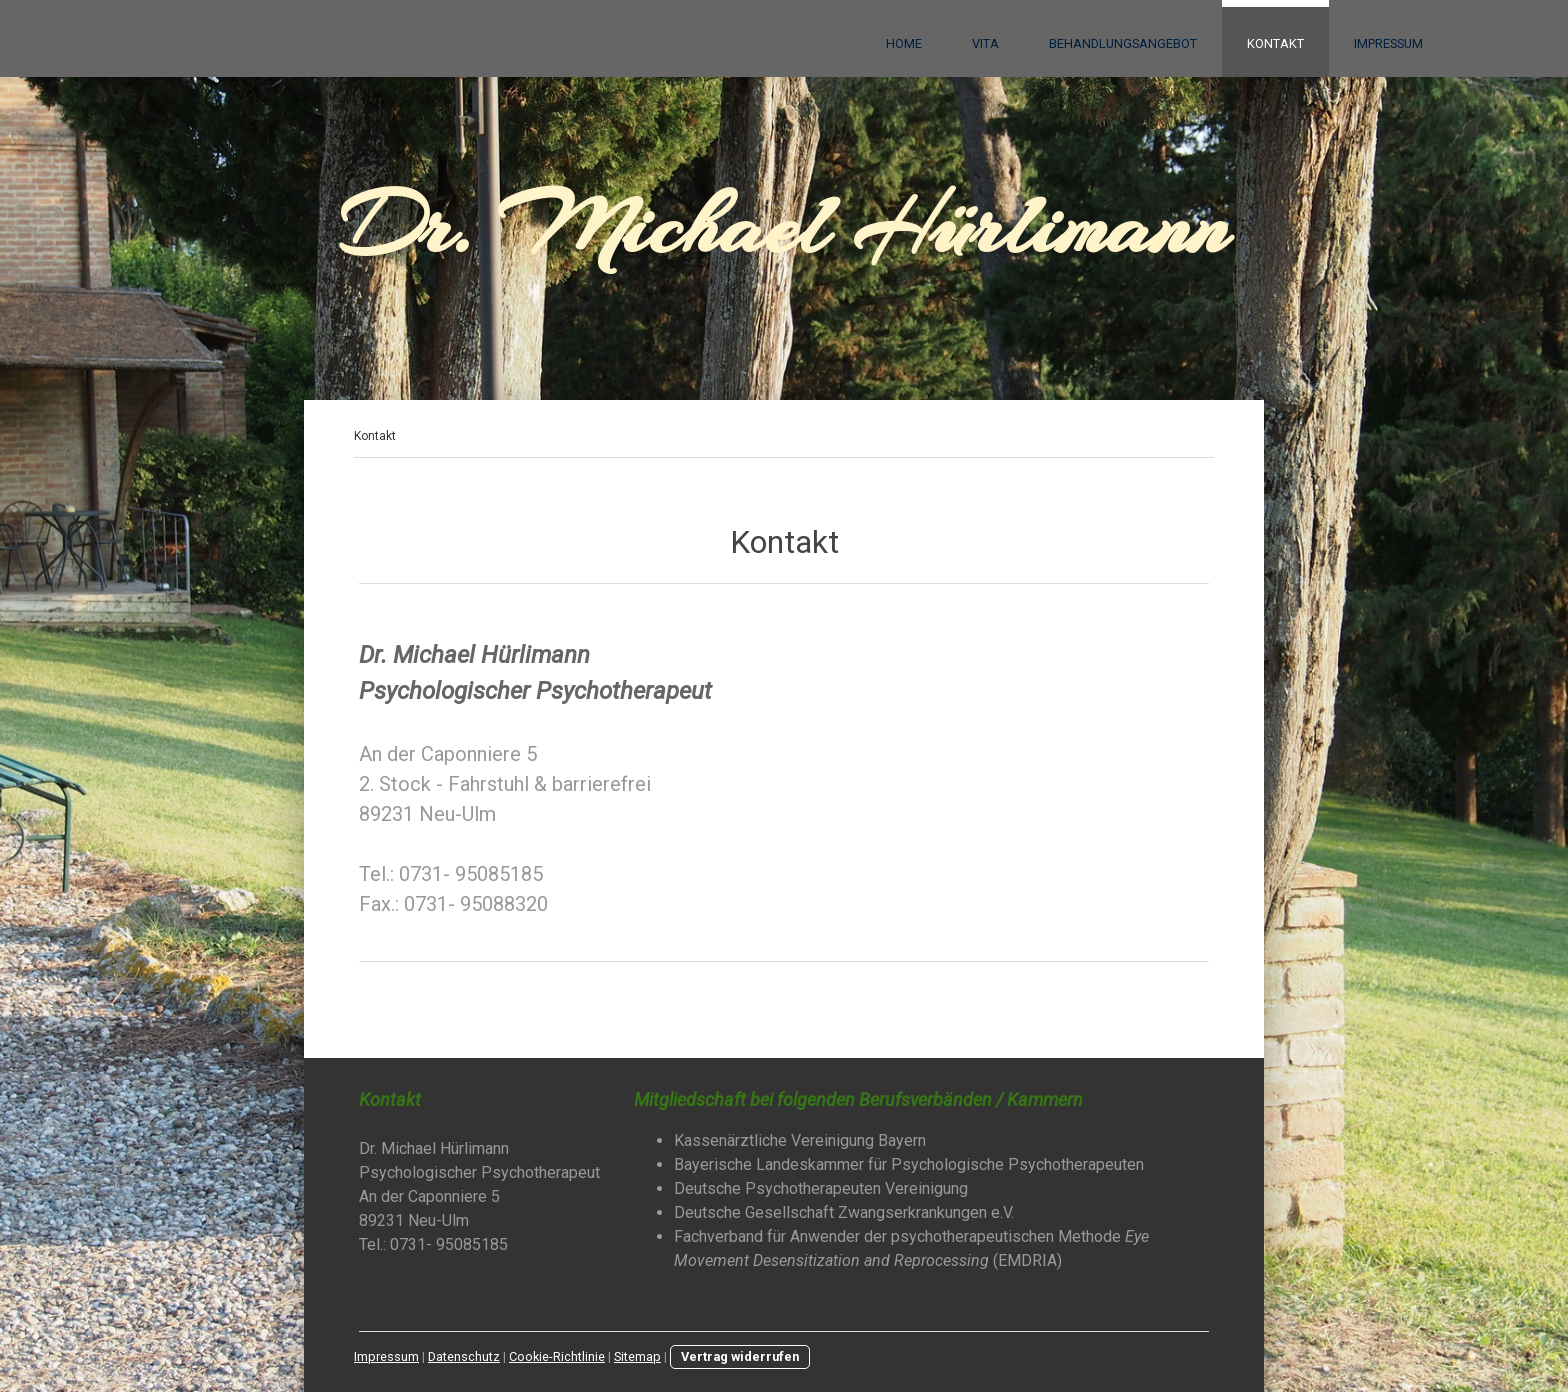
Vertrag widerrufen (740, 1356)
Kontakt (1275, 43)
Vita (985, 43)
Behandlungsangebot (1123, 43)
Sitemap (637, 1356)
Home (904, 43)
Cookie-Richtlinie (557, 1356)
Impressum (1388, 43)
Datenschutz (464, 1356)
